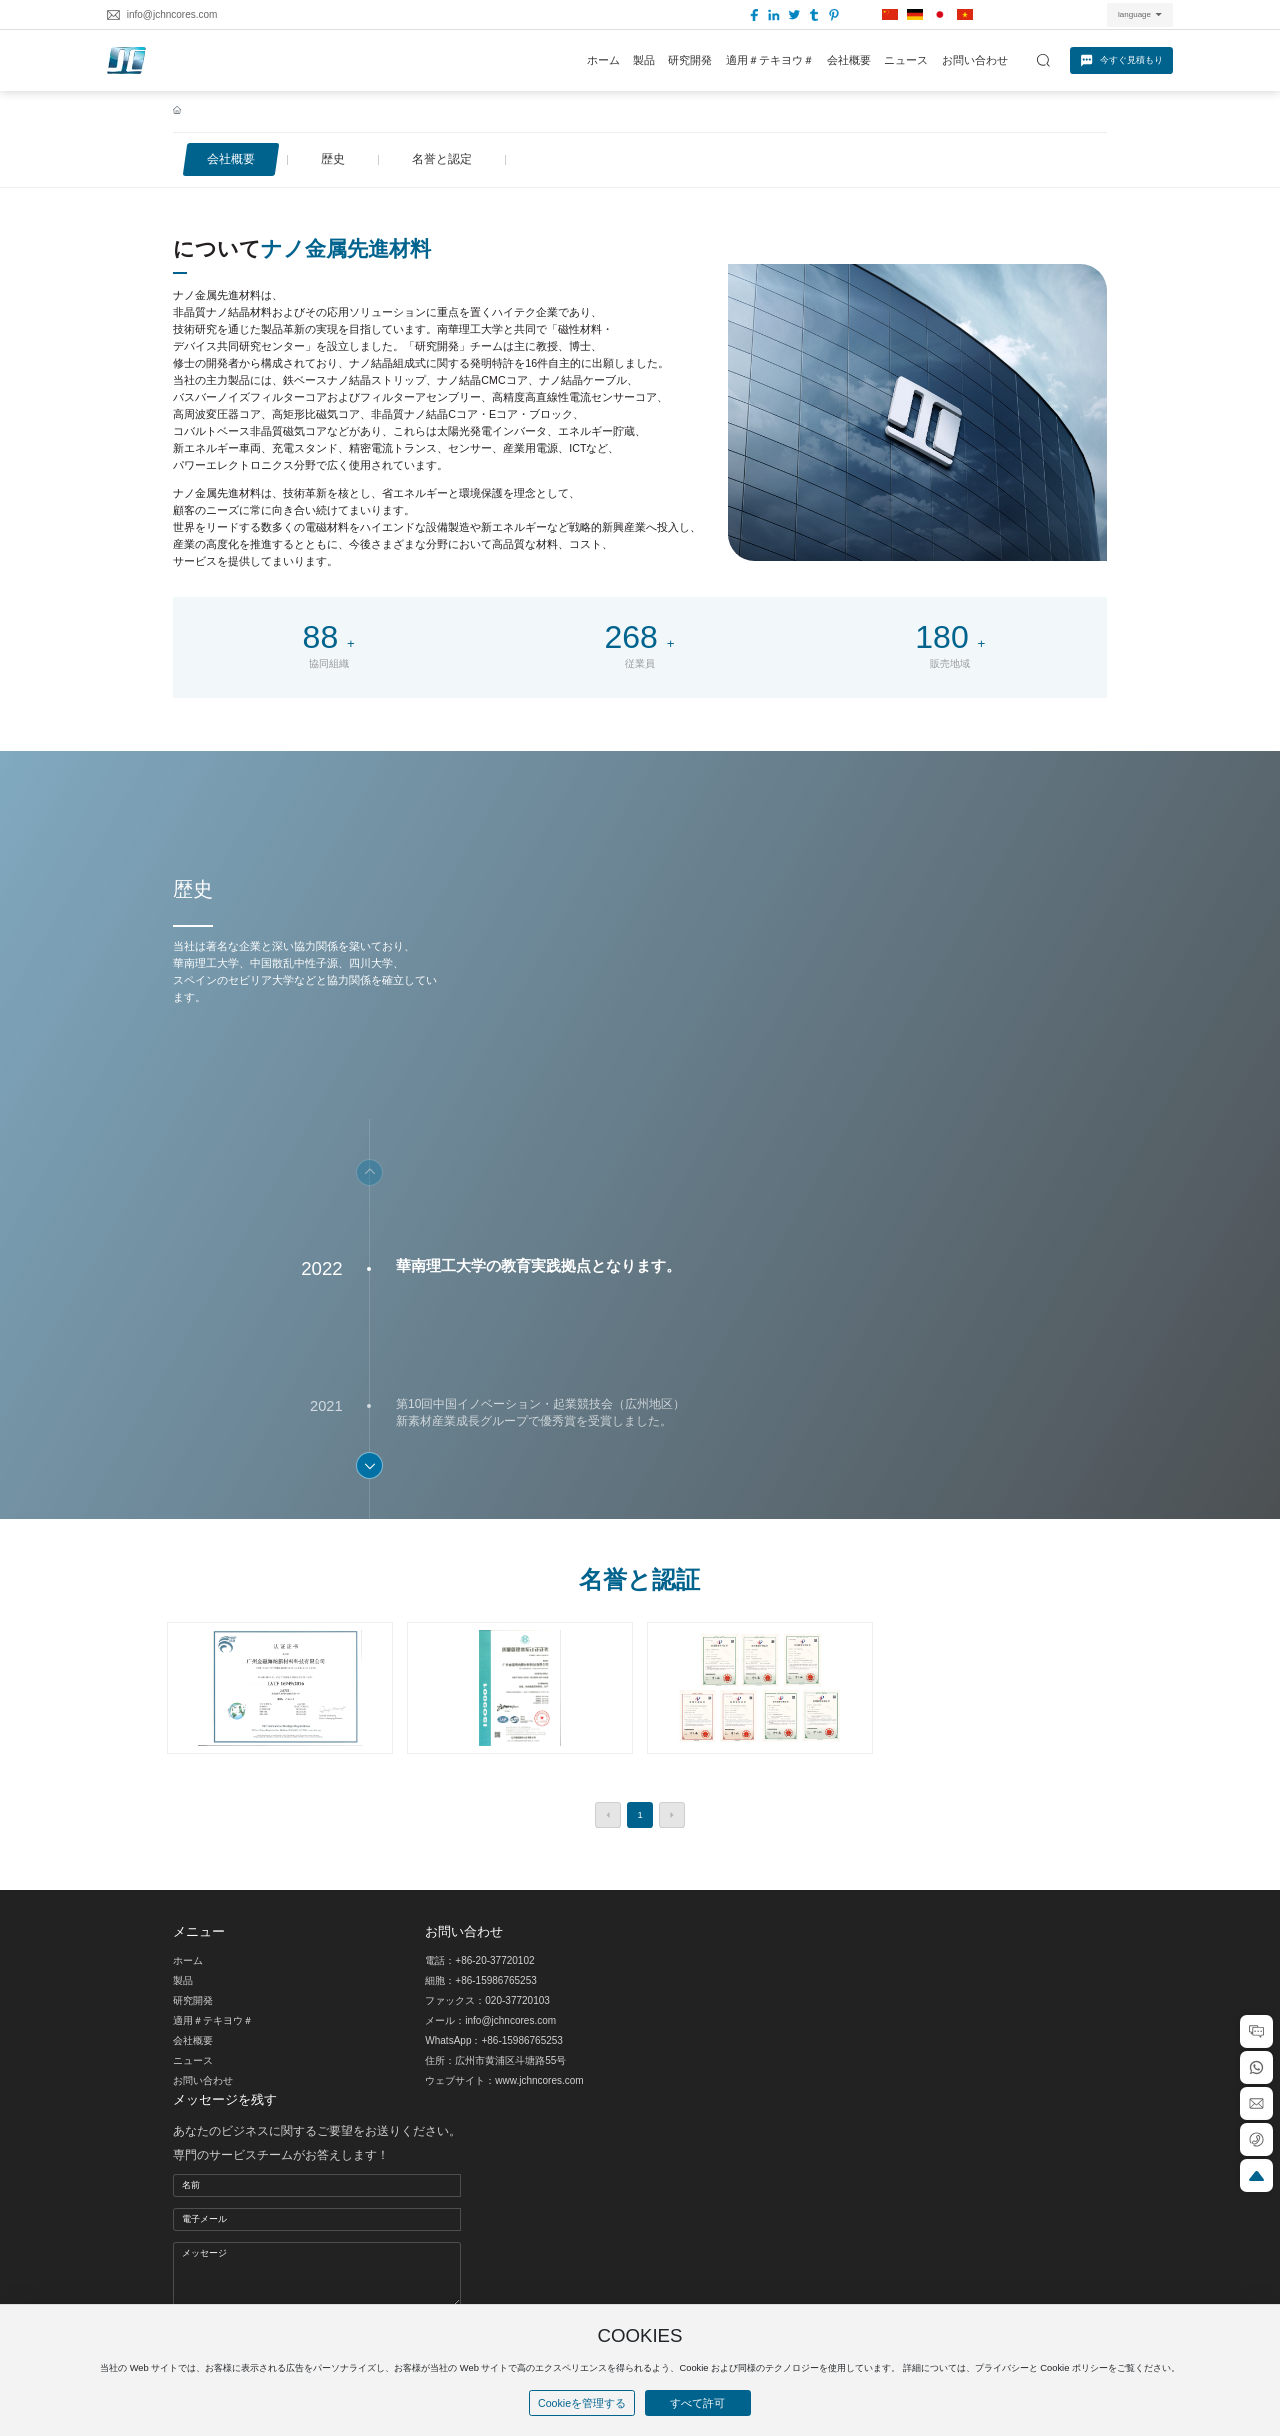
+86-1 (468, 1980)
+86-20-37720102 (494, 1960)
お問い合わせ (203, 2080)
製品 (183, 1980)
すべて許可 (697, 2403)
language (1134, 14)
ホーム (188, 1960)
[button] (369, 1465)
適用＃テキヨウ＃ (213, 2020)
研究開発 (193, 2000)
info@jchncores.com (172, 14)
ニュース (193, 2060)
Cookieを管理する (582, 2403)
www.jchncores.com (539, 2080)
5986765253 (509, 1980)
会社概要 (193, 2040)
